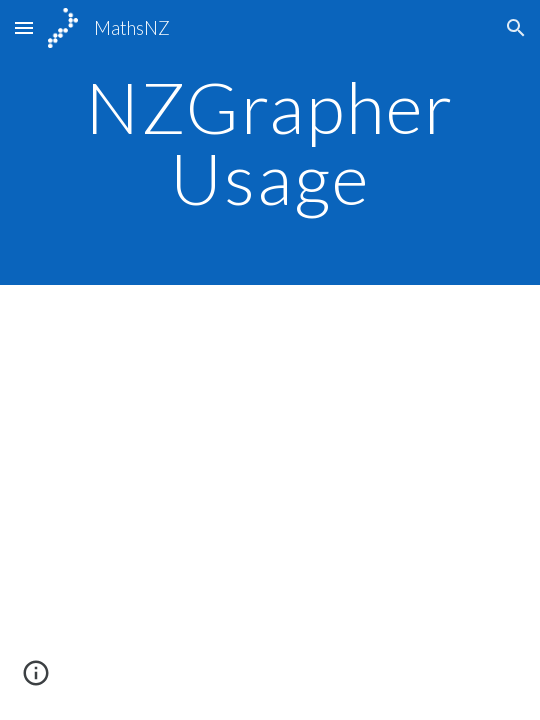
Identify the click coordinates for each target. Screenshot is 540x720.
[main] (270, 142)
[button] (24, 27)
